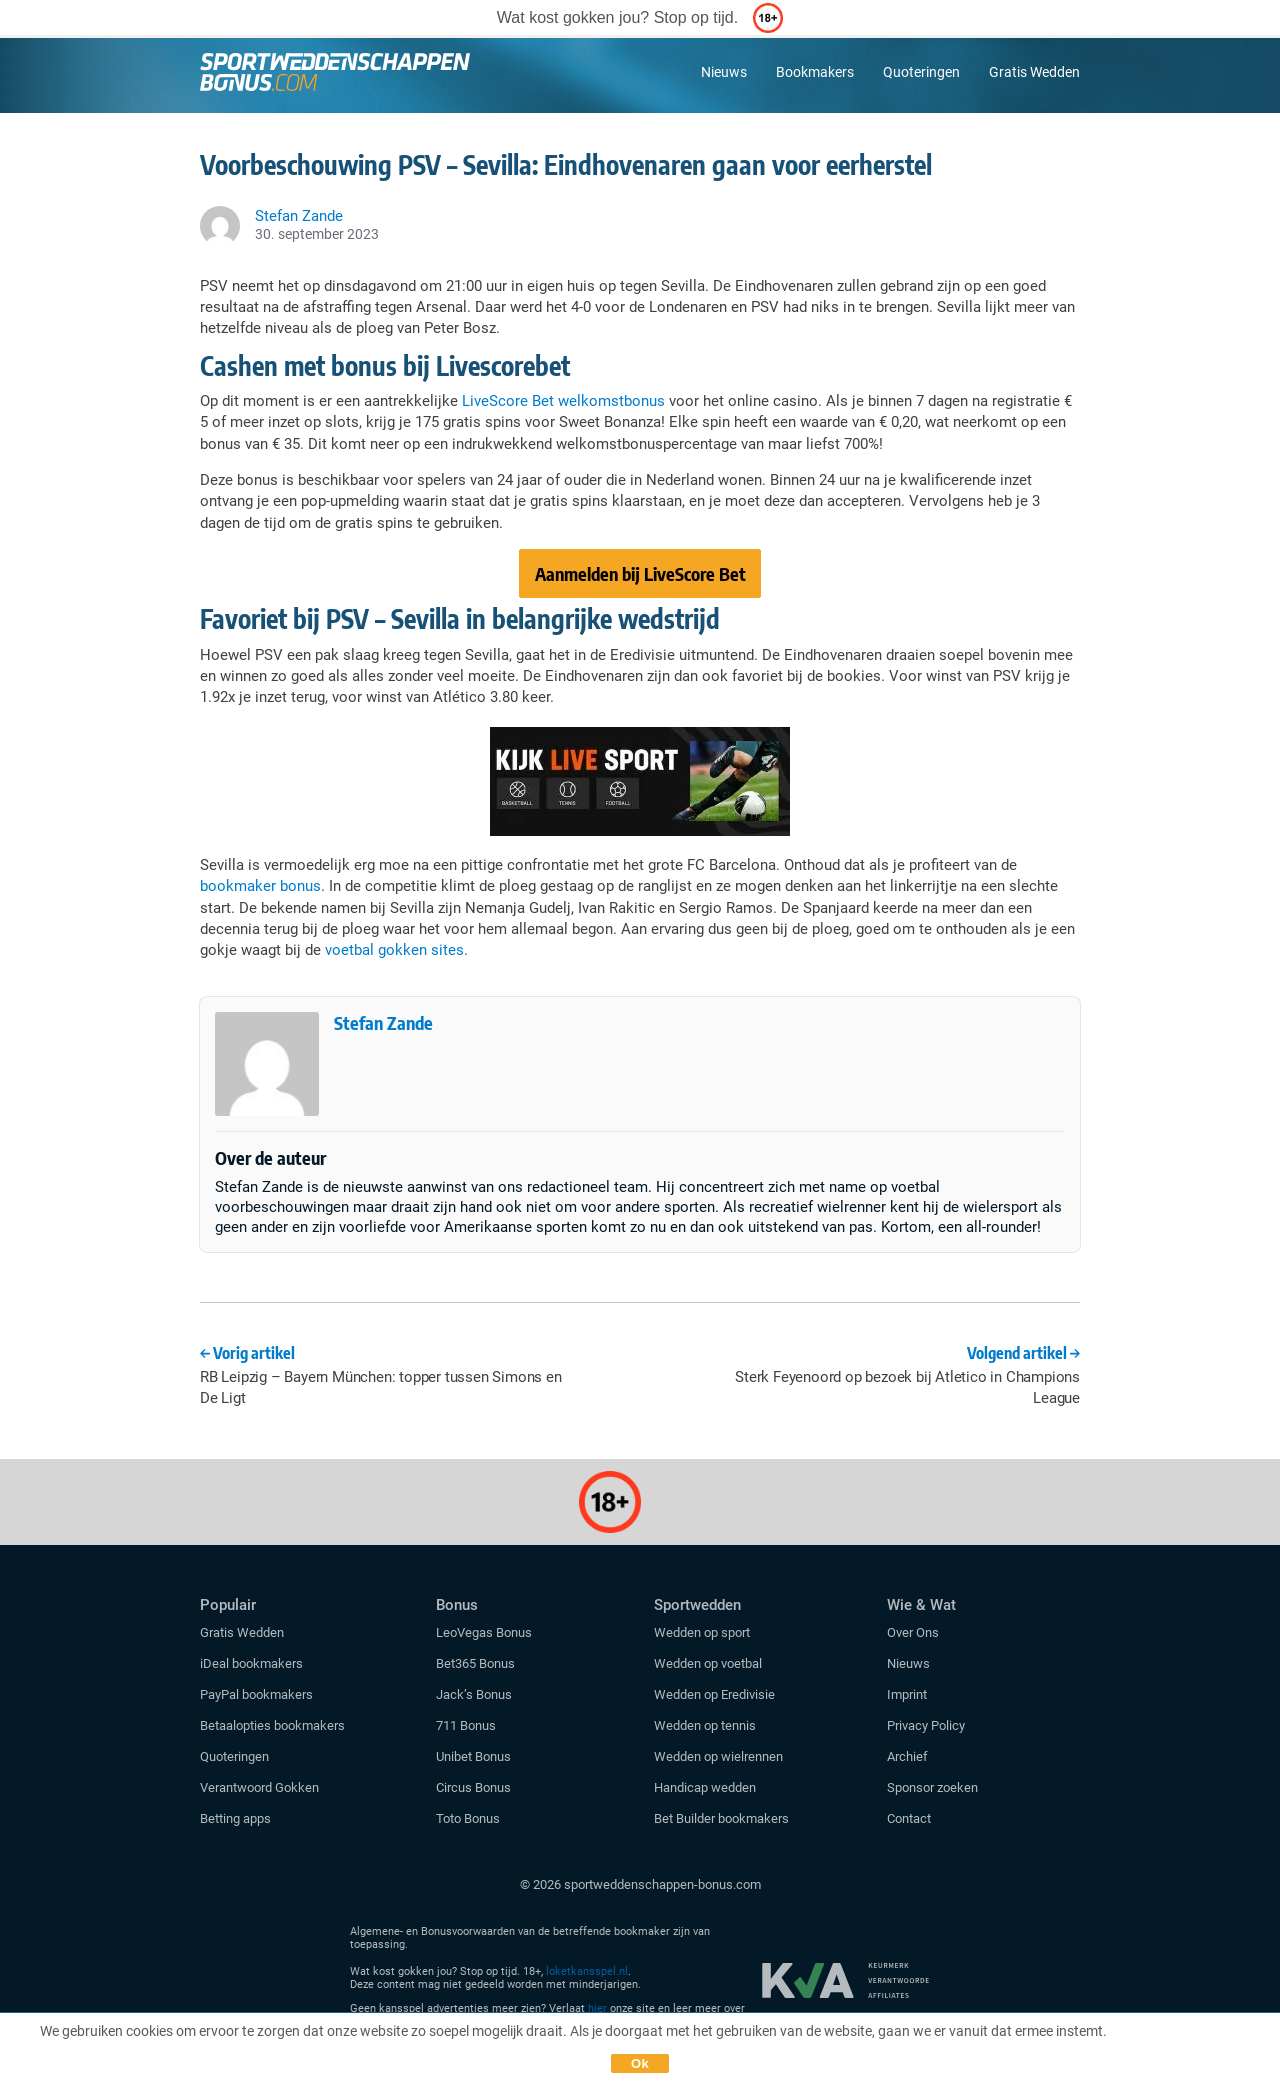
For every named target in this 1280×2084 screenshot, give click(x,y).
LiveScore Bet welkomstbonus (563, 401)
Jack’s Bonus (474, 1694)
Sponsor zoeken (932, 1787)
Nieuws (724, 72)
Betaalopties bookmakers (272, 1725)
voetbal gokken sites (394, 950)
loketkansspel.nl (587, 1971)
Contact (909, 1818)
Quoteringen (921, 72)
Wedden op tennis (705, 1725)
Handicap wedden (705, 1787)
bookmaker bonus (260, 886)
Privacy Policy (926, 1725)
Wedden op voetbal (708, 1663)
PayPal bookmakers (258, 1694)
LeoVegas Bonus (484, 1632)
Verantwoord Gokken (259, 1787)
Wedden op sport (702, 1632)
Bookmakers (815, 72)
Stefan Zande (383, 1022)
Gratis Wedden (1034, 72)
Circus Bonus (473, 1787)
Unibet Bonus (473, 1756)
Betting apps (235, 1818)
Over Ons (913, 1632)
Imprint (907, 1694)
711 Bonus (466, 1725)
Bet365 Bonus (475, 1663)
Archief (907, 1756)
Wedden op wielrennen (718, 1756)
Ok (640, 2063)
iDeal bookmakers (253, 1663)
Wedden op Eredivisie (714, 1694)
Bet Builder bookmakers (721, 1818)
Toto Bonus (468, 1818)
